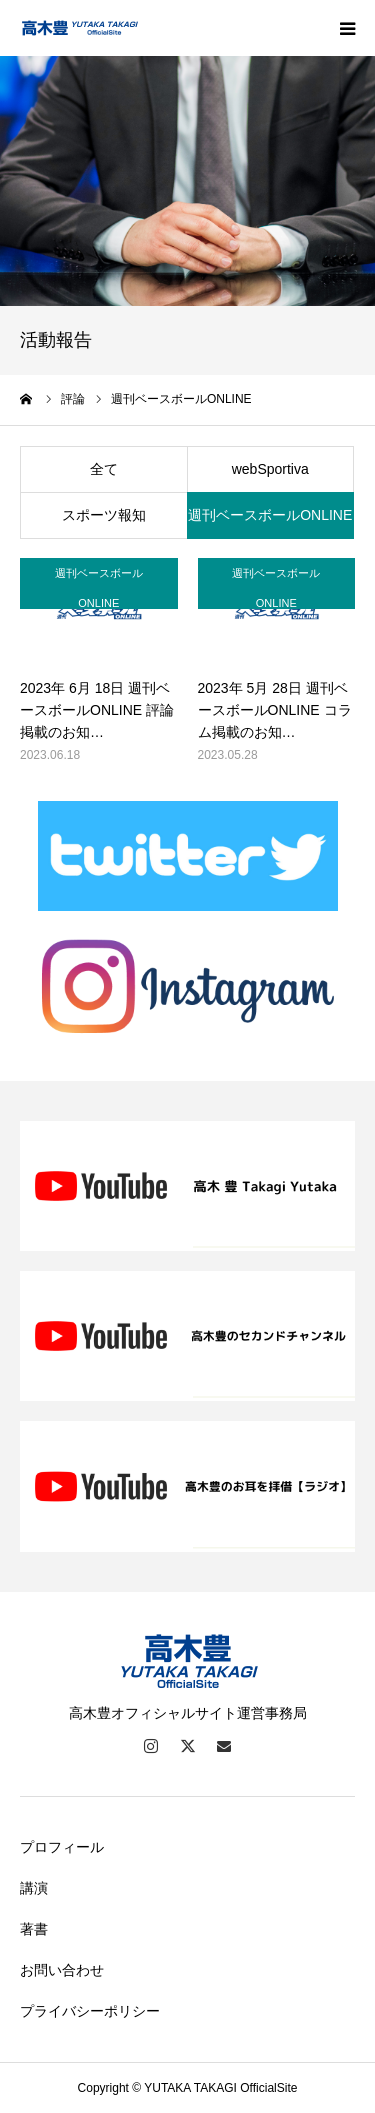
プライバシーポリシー (90, 2011)
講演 (34, 1888)
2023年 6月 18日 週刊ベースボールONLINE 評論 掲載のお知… (97, 710)
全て (104, 469)
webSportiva (270, 469)
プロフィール (62, 1847)
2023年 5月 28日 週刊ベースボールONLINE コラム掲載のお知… (275, 710)
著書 (34, 1929)
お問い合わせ (62, 1970)
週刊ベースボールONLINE (270, 515)
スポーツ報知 (104, 515)
